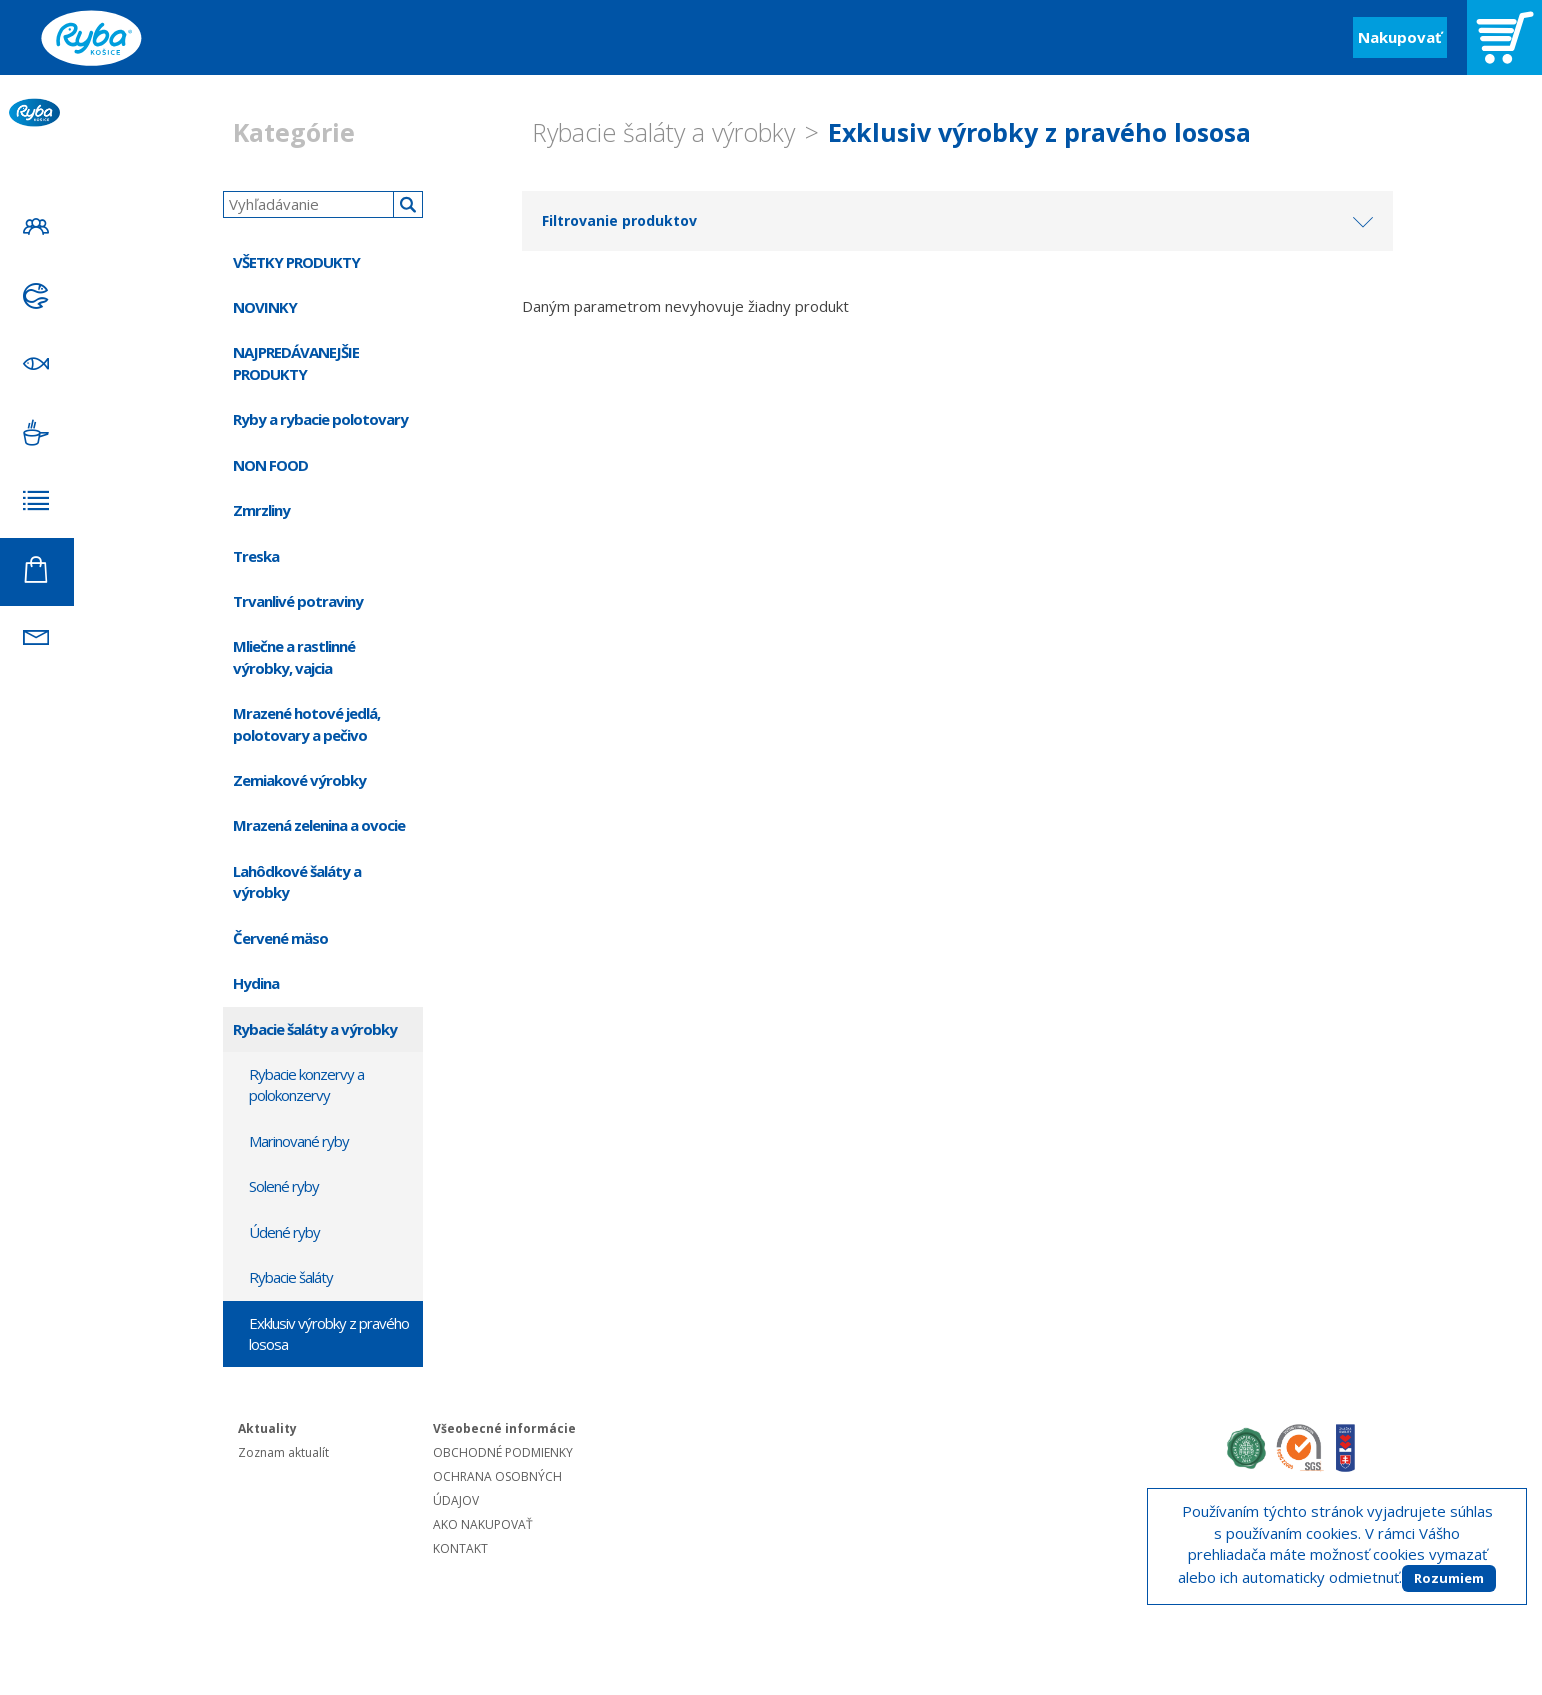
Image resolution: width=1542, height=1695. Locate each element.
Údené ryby (284, 1232)
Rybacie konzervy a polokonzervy (306, 1084)
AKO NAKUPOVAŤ (483, 1524)
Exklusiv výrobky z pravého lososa (1039, 132)
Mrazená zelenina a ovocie (319, 825)
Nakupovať (1400, 37)
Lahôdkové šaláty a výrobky (297, 881)
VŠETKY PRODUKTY (296, 262)
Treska (256, 556)
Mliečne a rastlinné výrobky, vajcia (294, 656)
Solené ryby (284, 1186)
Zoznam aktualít (283, 1452)
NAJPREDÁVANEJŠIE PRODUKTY (296, 362)
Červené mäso (280, 938)
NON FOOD (270, 465)
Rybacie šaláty (291, 1277)
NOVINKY (265, 307)
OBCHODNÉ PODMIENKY (503, 1452)
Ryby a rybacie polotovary (320, 419)
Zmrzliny (261, 510)
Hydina (256, 983)
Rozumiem (1449, 1578)
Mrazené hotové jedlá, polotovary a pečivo (306, 723)
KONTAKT (460, 1548)
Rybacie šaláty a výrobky (663, 132)
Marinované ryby (299, 1141)
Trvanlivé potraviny (298, 601)
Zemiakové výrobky (299, 780)
